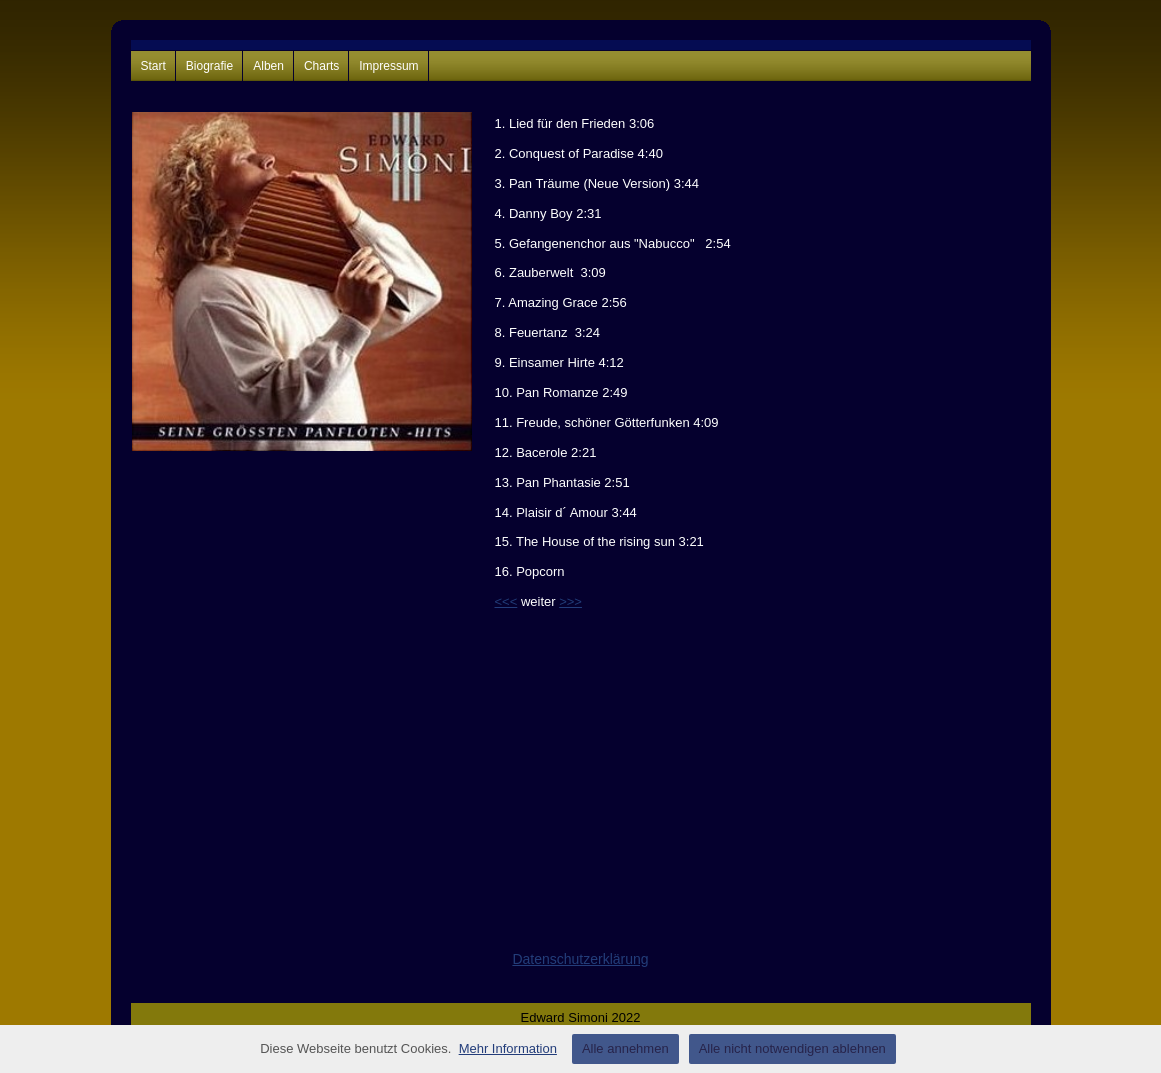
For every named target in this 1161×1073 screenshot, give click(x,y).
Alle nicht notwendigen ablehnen (792, 1048)
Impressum (388, 66)
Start (153, 66)
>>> (570, 601)
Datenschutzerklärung (580, 959)
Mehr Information (508, 1048)
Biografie (209, 66)
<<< (506, 601)
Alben (268, 66)
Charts (321, 66)
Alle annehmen (625, 1048)
